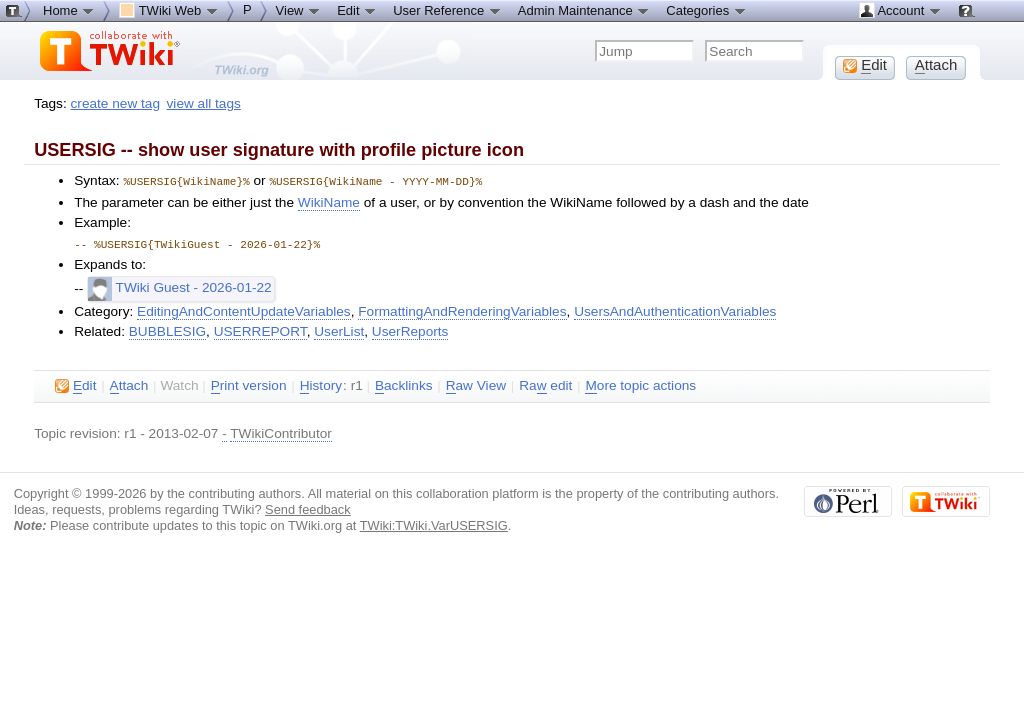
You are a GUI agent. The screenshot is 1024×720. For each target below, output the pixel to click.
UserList (339, 329)
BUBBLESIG (167, 329)
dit (75, 384)
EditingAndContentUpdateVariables (244, 309)
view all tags (204, 103)
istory (321, 384)
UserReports (410, 329)
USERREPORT (260, 329)
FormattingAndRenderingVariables (462, 309)
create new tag (115, 103)
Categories (706, 10)
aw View (476, 384)
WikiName (329, 201)
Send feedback (308, 507)
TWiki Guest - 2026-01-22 (180, 285)
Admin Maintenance (584, 10)
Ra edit (545, 384)
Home (69, 10)
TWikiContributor (281, 431)
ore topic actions (640, 384)
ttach (129, 384)
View (299, 10)
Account (900, 10)
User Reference (447, 10)
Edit (357, 10)
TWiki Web (169, 10)
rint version (249, 384)
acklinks (404, 384)
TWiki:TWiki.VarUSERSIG (434, 523)
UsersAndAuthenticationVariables (675, 309)
